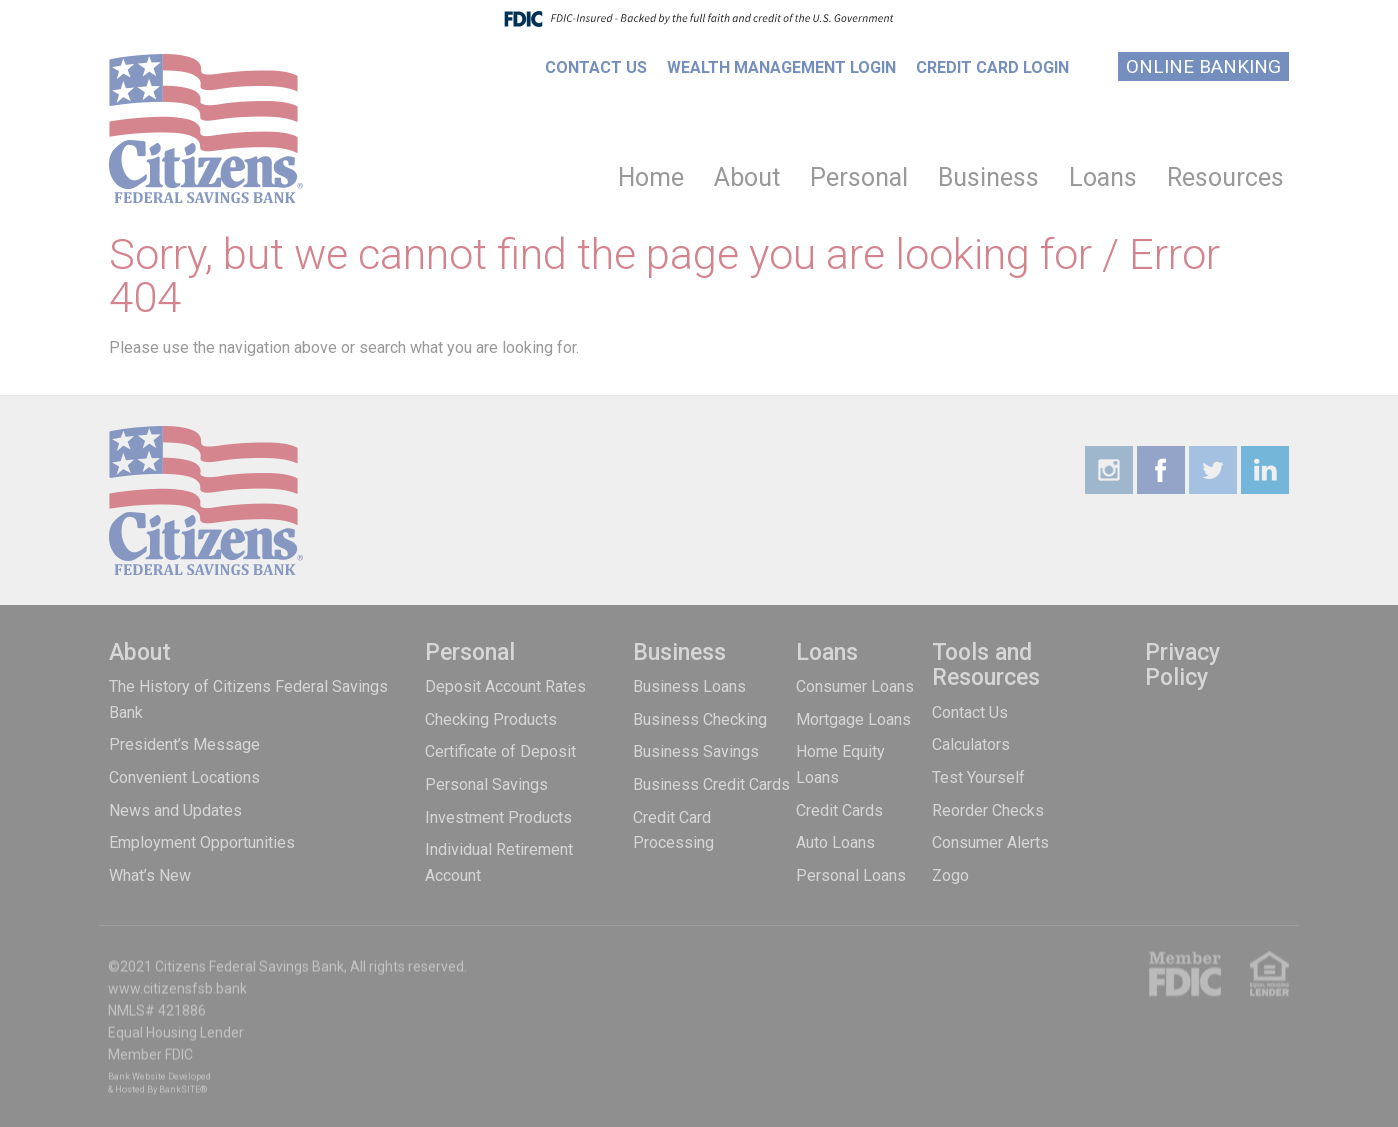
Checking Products (491, 719)
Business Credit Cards (711, 784)
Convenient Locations (184, 777)
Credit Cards (839, 810)
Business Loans (689, 686)
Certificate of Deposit (500, 751)
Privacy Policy (1182, 665)
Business (988, 177)
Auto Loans (835, 842)
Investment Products (498, 817)
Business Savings (696, 751)
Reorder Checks (988, 810)
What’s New (150, 875)
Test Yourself (978, 777)
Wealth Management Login (781, 67)
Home (651, 177)
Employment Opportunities (202, 842)
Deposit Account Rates (505, 686)
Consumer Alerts (990, 842)
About (747, 177)
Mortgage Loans (853, 719)
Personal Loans (851, 875)
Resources (1225, 177)
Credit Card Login (992, 67)
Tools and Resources (986, 665)
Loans (1103, 177)
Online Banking (1203, 66)
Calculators (971, 744)
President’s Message (184, 744)
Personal (859, 177)
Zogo (950, 875)
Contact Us (596, 67)
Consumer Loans (855, 686)
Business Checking (700, 719)
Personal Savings (486, 784)
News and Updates (175, 810)
